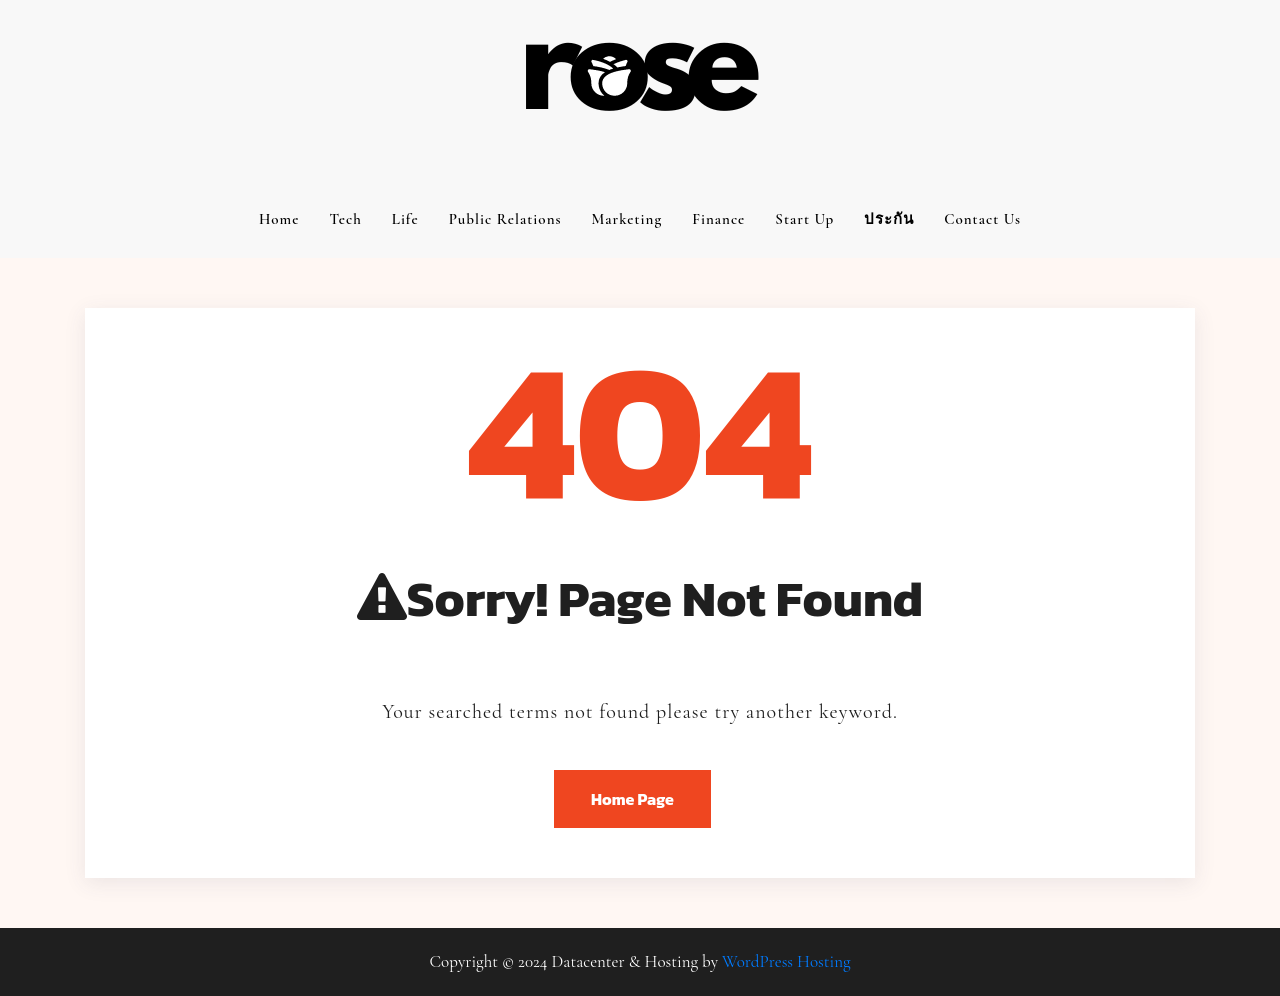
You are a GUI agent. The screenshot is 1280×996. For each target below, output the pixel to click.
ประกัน (889, 219)
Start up (804, 219)
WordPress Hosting (786, 961)
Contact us (982, 219)
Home (279, 219)
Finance (718, 219)
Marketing (627, 219)
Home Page (632, 799)
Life (405, 219)
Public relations (505, 219)
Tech (345, 219)
